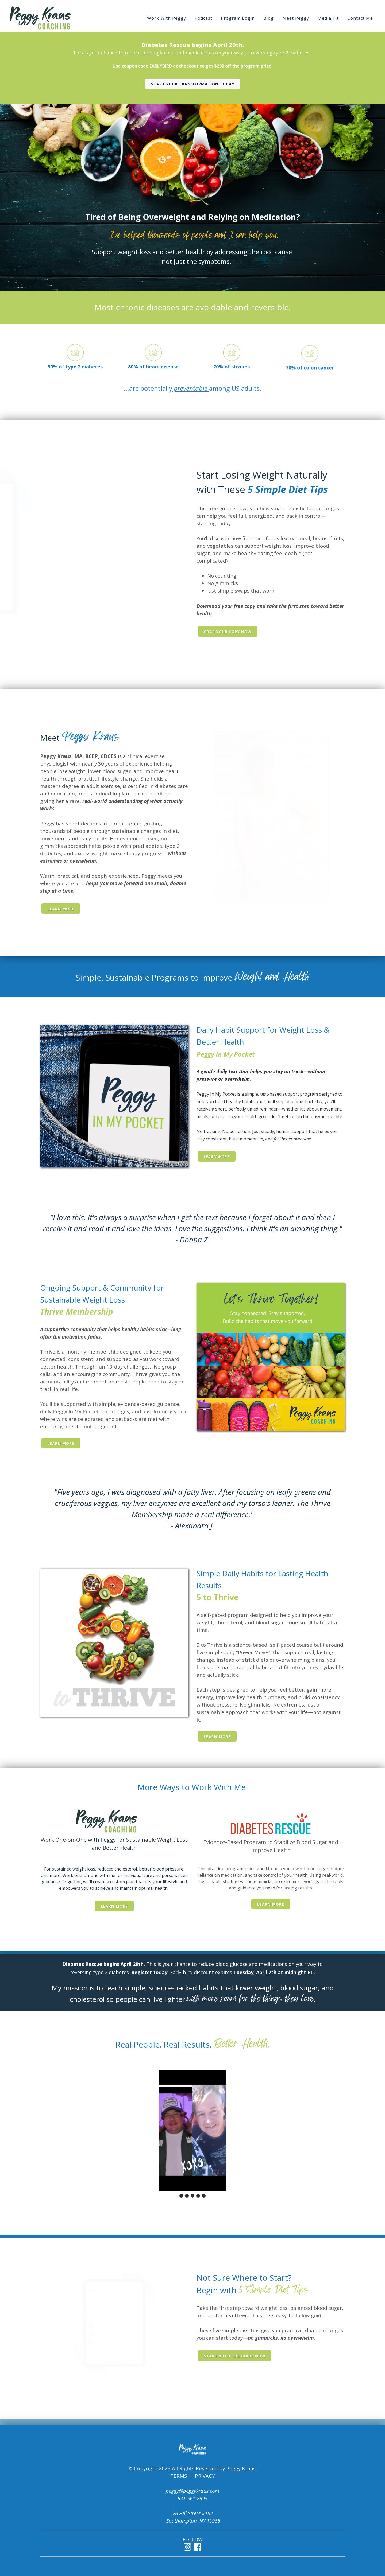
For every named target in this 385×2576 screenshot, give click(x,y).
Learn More (60, 908)
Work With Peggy (166, 18)
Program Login (238, 18)
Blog (268, 18)
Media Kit (328, 18)
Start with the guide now (234, 2355)
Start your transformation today (192, 84)
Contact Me (360, 18)
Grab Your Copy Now (228, 631)
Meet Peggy (295, 18)
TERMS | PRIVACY (192, 2475)
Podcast (203, 18)
